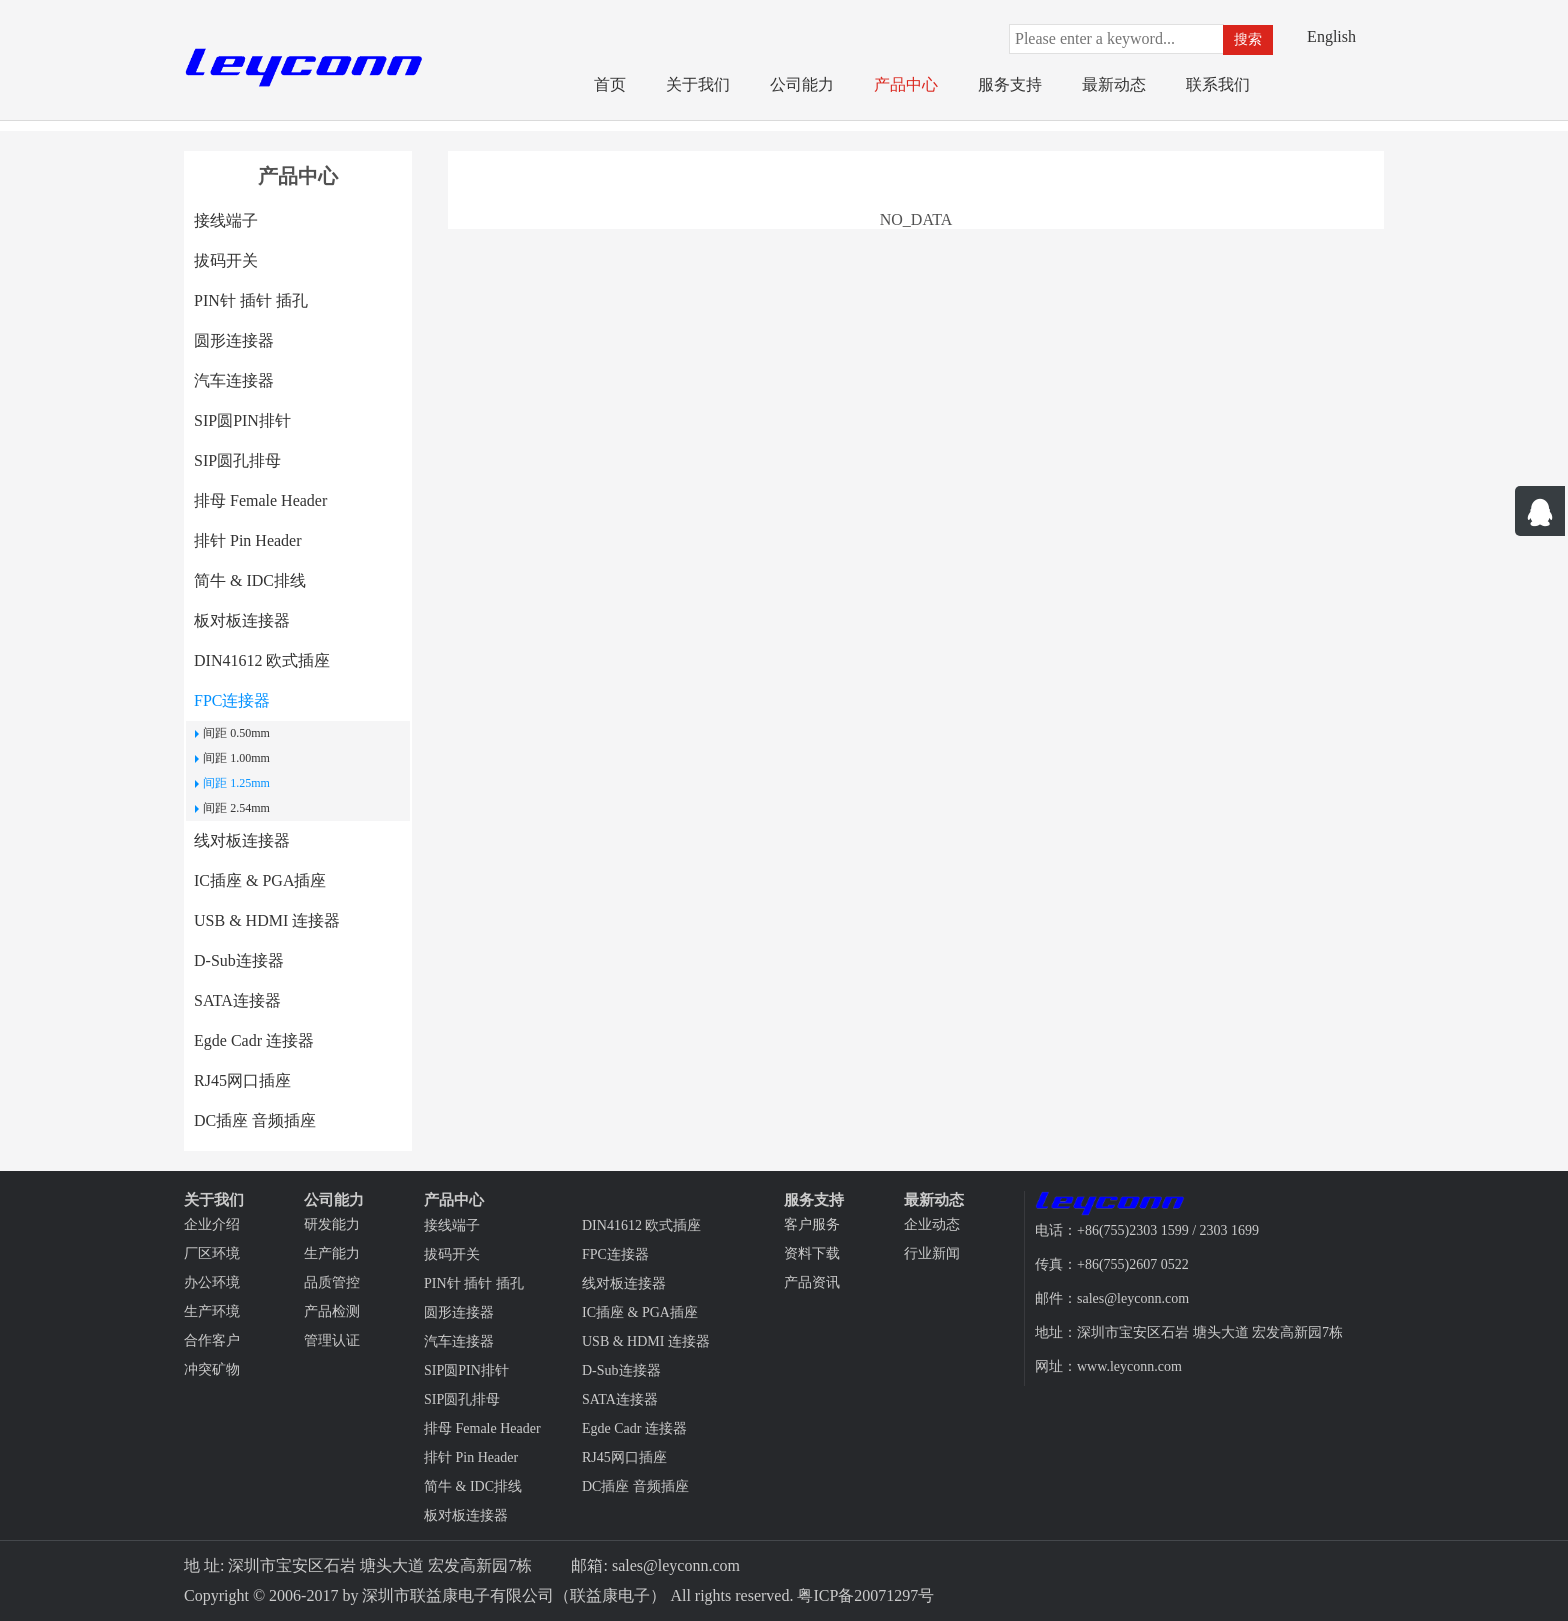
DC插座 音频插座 (255, 1120)
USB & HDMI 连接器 (267, 920)
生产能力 (332, 1253)
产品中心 (906, 84)
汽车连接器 (234, 380)
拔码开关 (226, 260)
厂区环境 (212, 1253)
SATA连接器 (237, 1000)
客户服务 (812, 1224)
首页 (610, 84)
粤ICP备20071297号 (865, 1595)
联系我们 (1218, 84)
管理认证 (332, 1340)
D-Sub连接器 (239, 960)
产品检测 (332, 1311)
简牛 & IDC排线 (250, 580)
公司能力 (802, 84)
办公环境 (212, 1282)
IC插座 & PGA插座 (260, 880)
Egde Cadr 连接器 (254, 1040)
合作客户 (212, 1340)
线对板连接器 (242, 840)
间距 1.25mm (236, 783)
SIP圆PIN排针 (242, 420)
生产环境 (212, 1311)
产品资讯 (812, 1282)
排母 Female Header (260, 500)
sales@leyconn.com (676, 1565)
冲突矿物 (212, 1369)
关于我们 (698, 84)
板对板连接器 (242, 620)
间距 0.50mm (236, 733)
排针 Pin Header (248, 540)
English (1331, 36)
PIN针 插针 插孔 (251, 300)
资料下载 (812, 1253)
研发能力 (332, 1224)
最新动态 (1114, 84)
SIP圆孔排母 (237, 460)
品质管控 (332, 1282)
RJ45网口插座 (242, 1080)
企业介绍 (212, 1224)
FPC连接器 (232, 700)
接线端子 (226, 220)
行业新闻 (932, 1253)
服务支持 (1010, 84)
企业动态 (932, 1224)
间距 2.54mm (236, 808)
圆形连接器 (234, 340)
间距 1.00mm (236, 758)
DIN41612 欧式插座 (262, 660)
